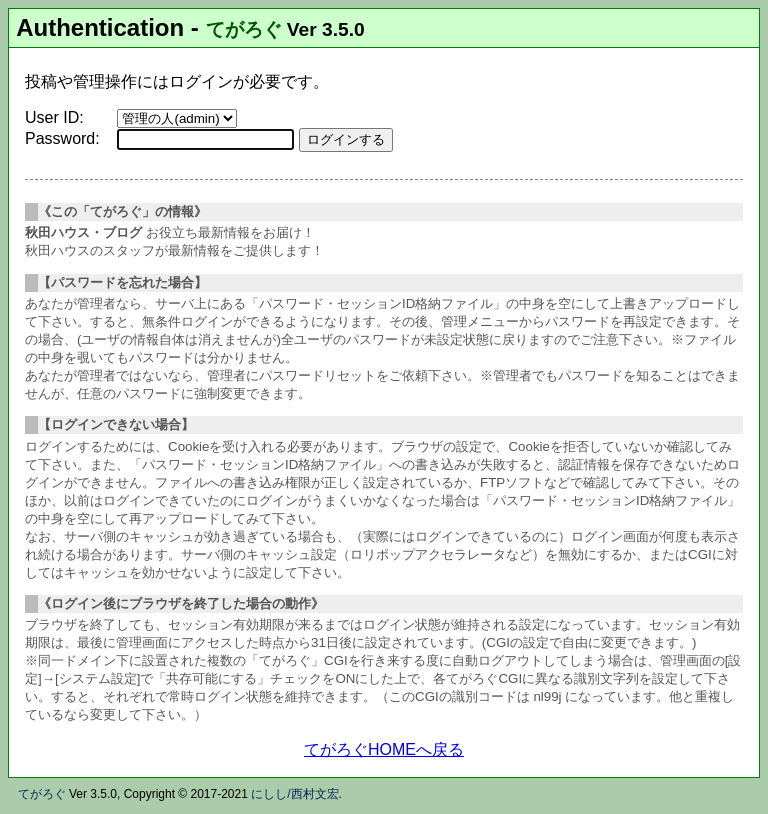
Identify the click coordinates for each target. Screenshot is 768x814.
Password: (62, 138)
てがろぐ (244, 29)
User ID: (54, 117)
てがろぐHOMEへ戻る (384, 749)
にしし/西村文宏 (294, 794)
